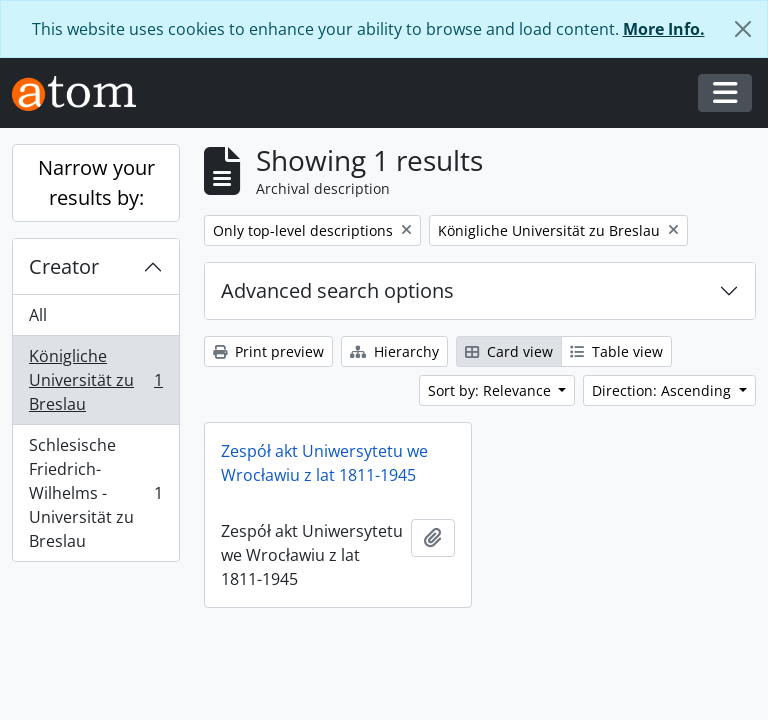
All (38, 315)
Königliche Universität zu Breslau (95, 380)
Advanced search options (337, 290)
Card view (509, 351)
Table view (616, 351)
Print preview (268, 351)
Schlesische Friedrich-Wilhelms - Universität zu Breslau (95, 493)
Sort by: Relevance (491, 390)
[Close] (743, 29)
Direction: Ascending (663, 390)
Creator (64, 266)
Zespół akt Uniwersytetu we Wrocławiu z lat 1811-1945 (324, 463)
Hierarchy (394, 351)
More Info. (664, 29)
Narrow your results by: (96, 182)
